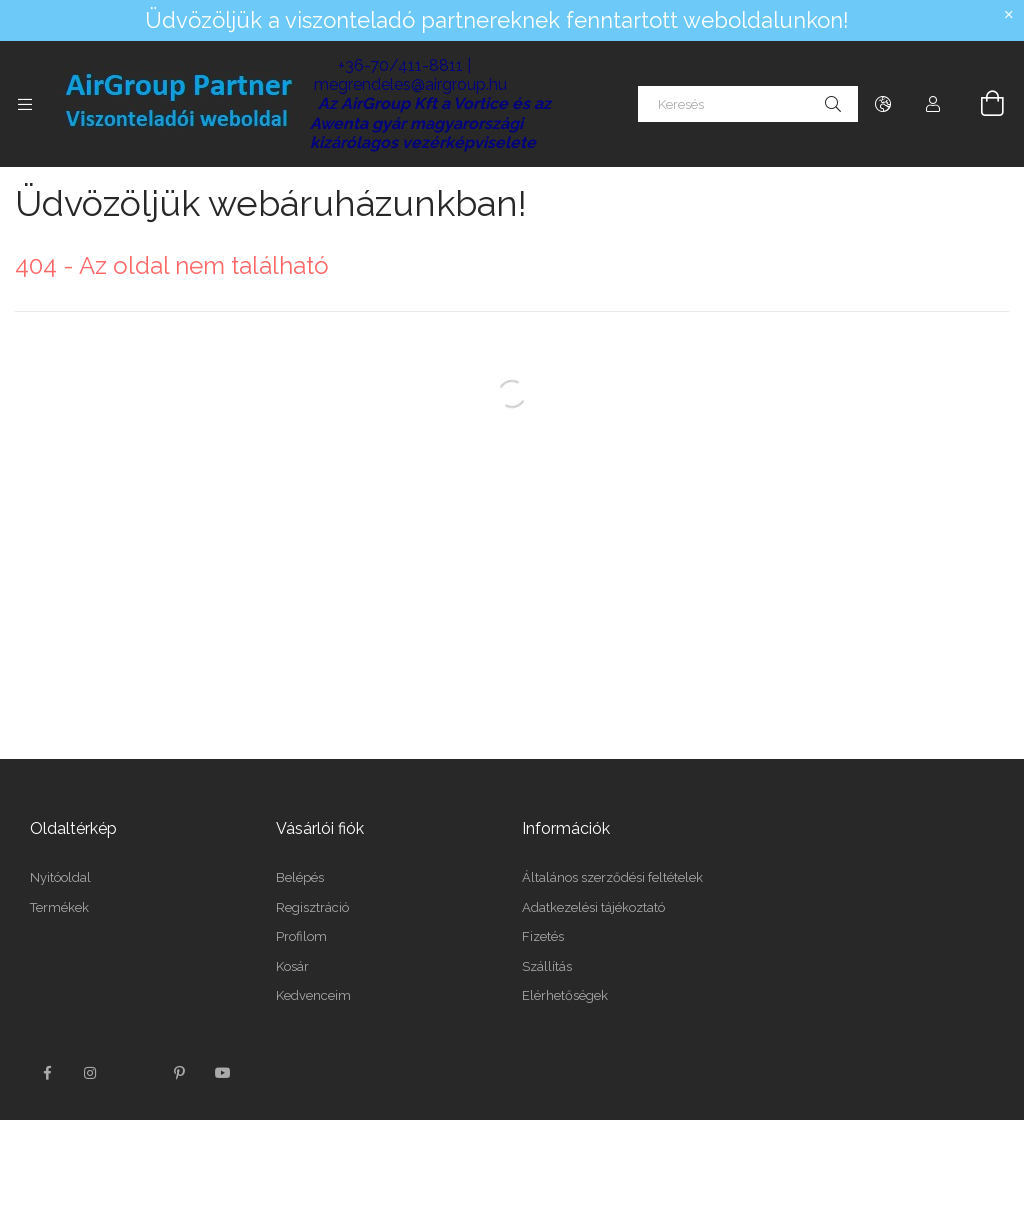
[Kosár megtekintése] (981, 104)
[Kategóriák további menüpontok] (25, 104)
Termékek (59, 907)
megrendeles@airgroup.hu (410, 84)
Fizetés (543, 936)
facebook (47, 1073)
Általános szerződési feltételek (612, 877)
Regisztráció (312, 907)
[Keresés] (748, 104)
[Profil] (933, 104)
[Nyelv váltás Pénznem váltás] (883, 104)
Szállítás (547, 966)
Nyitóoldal (60, 877)
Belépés (300, 877)
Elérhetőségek (565, 995)
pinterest (179, 1073)
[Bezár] (1009, 15)
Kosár (292, 966)
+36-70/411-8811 (400, 65)
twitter (135, 1073)
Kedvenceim (313, 995)
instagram (91, 1073)
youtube (223, 1073)
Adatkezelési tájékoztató (593, 907)
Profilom (301, 936)
